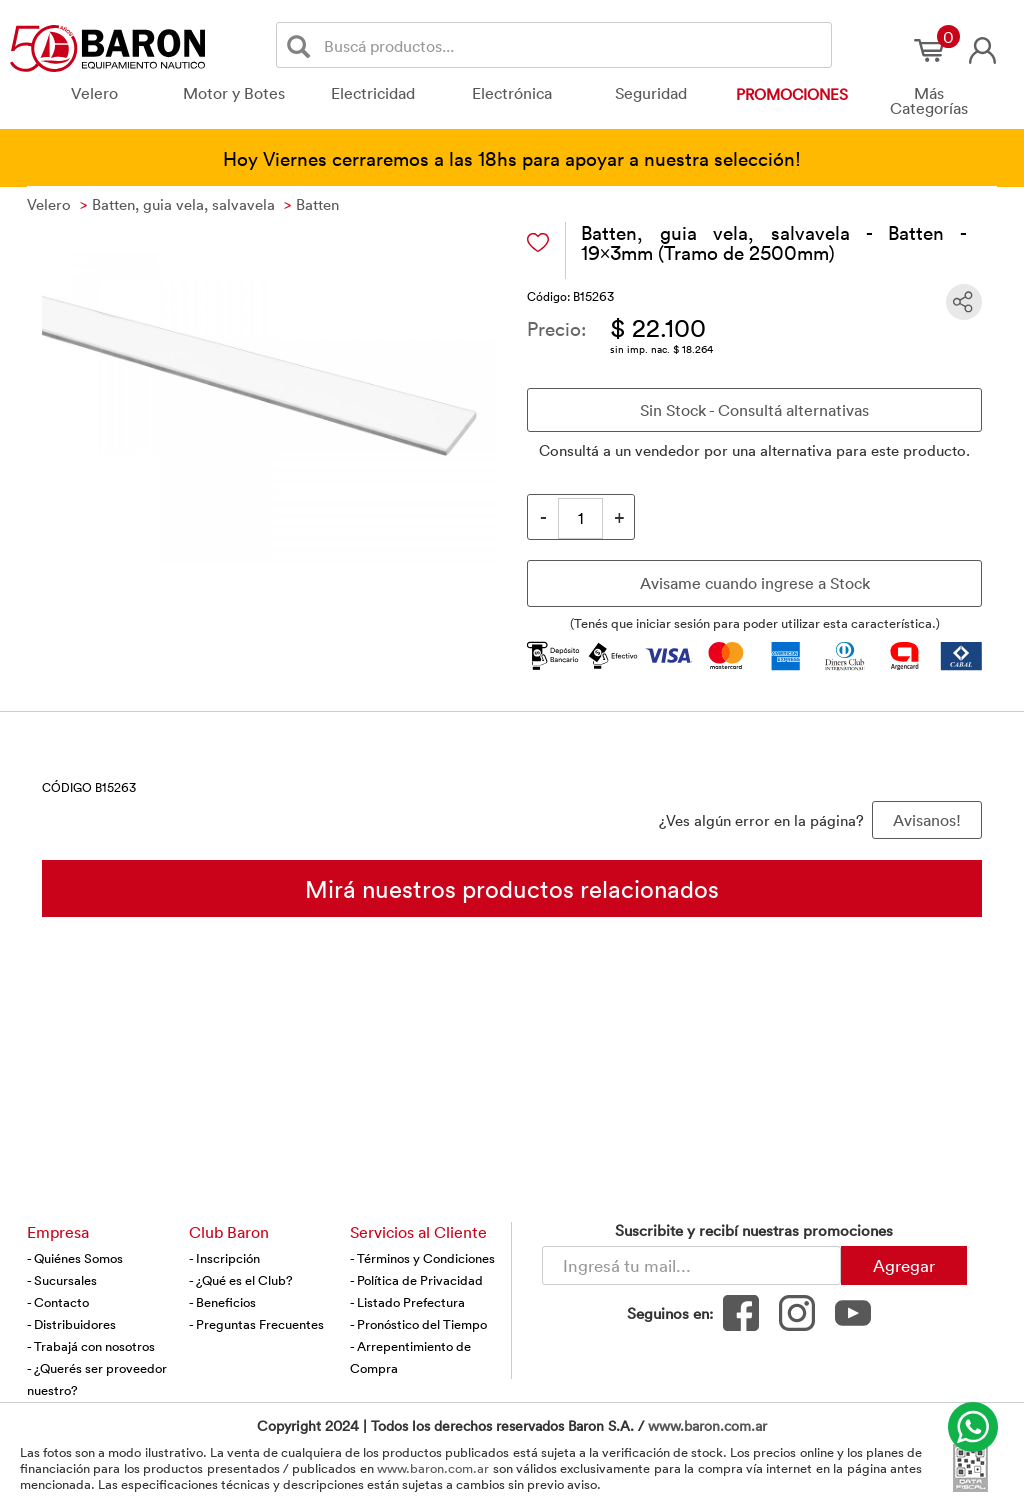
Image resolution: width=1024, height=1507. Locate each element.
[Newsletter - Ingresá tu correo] (691, 1265)
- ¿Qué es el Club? (241, 1280)
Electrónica (512, 93)
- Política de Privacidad (416, 1280)
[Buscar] (302, 45)
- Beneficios (222, 1302)
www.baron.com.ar (707, 1425)
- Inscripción (224, 1258)
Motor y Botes (234, 93)
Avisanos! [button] (927, 820)
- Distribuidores (71, 1324)
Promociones (792, 94)
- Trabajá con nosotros (91, 1346)
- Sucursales (62, 1280)
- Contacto (58, 1302)
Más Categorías (929, 100)
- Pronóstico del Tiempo (418, 1324)
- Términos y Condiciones (422, 1258)
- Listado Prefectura (407, 1302)
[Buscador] (574, 45)
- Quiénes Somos (75, 1258)
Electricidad (373, 93)
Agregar (904, 1265)
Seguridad (651, 93)
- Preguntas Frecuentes (256, 1324)
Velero (94, 93)
